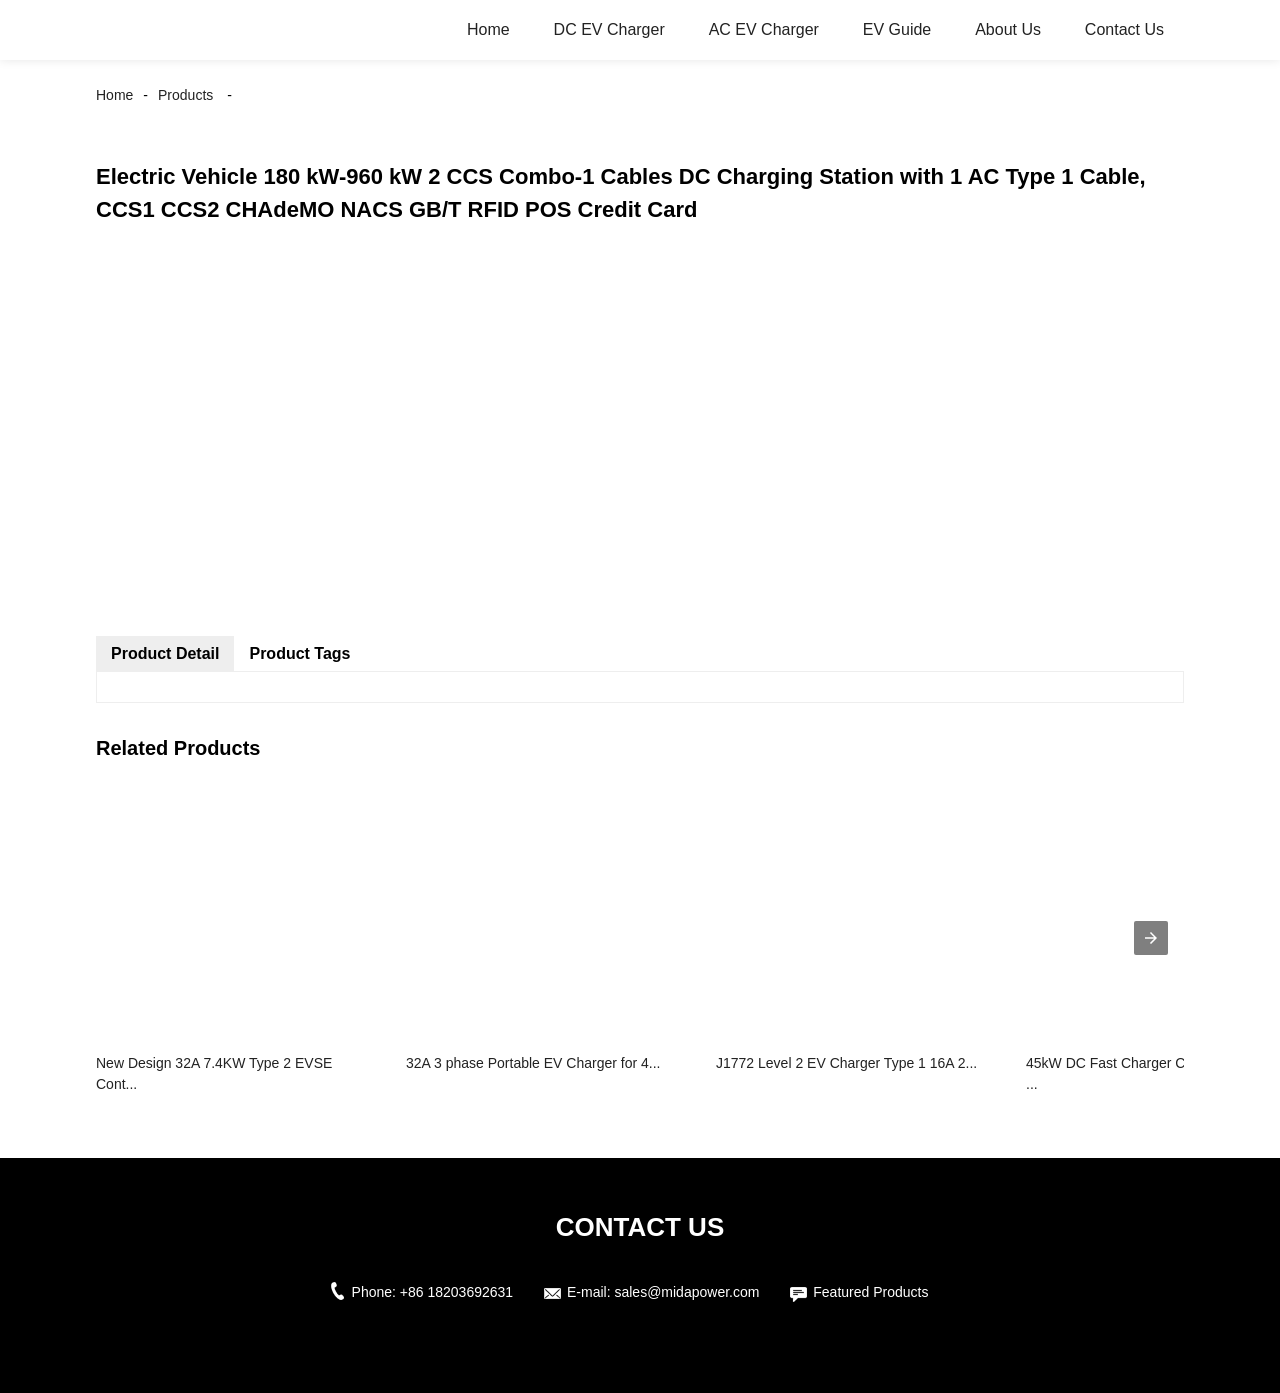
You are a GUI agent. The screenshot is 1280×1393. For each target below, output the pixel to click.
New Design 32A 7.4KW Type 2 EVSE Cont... (214, 1073)
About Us (1008, 29)
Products (185, 95)
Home (488, 29)
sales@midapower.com (686, 1292)
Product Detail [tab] (165, 653)
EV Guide (897, 29)
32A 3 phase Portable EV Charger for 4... (533, 1063)
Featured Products (870, 1292)
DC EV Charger (609, 29)
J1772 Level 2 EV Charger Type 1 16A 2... (846, 1063)
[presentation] (1151, 938)
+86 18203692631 (456, 1292)
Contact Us (1124, 29)
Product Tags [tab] (299, 653)
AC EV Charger (764, 29)
